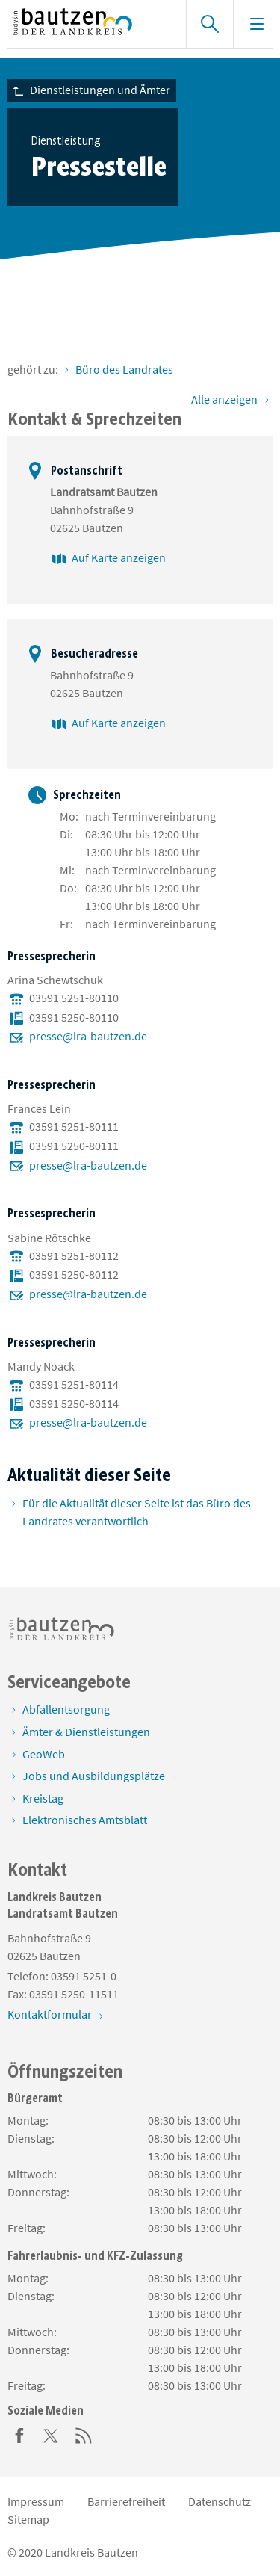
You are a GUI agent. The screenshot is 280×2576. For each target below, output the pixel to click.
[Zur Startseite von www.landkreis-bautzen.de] (89, 24)
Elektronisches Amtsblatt (84, 1819)
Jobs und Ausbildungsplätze (93, 1775)
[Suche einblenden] (209, 24)
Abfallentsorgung (66, 1709)
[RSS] (84, 2434)
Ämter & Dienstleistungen (86, 1731)
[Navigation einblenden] (256, 24)
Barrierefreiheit (126, 2501)
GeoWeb (43, 1753)
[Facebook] (19, 2434)
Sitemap (28, 2519)
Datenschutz (219, 2501)
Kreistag (42, 1798)
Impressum (35, 2501)
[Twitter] (51, 2434)
